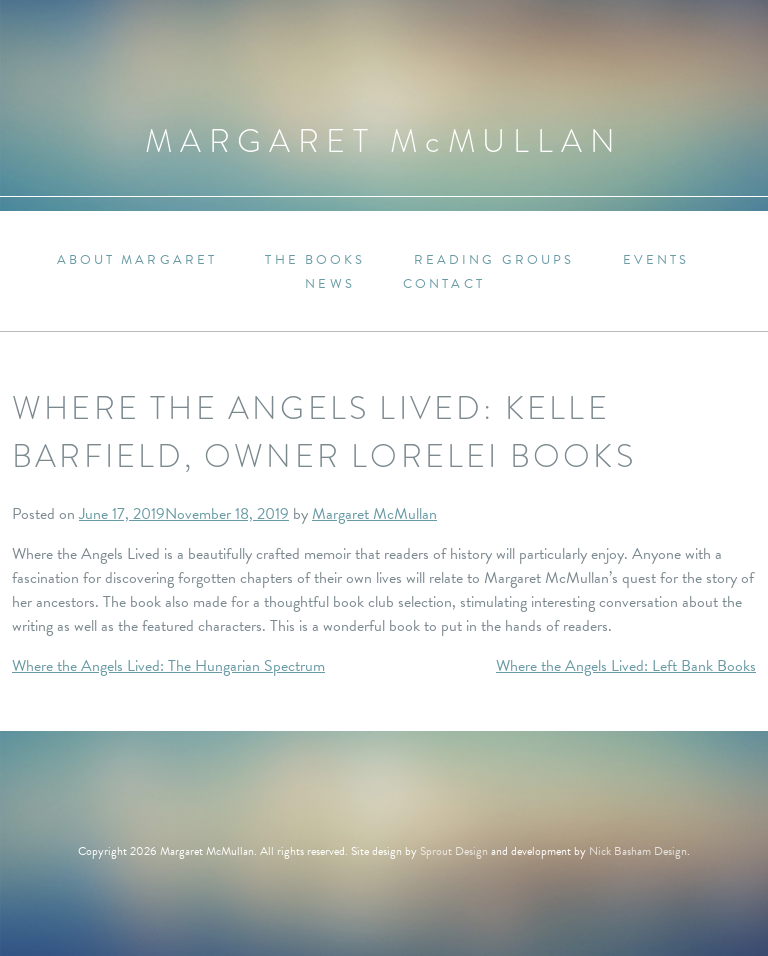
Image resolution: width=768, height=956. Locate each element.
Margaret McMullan (374, 514)
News (329, 284)
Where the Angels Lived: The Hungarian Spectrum (168, 666)
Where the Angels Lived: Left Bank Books (626, 666)
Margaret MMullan (384, 141)
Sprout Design (454, 851)
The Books (315, 260)
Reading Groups (494, 260)
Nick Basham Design (638, 851)
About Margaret (137, 260)
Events (656, 260)
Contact (444, 284)
